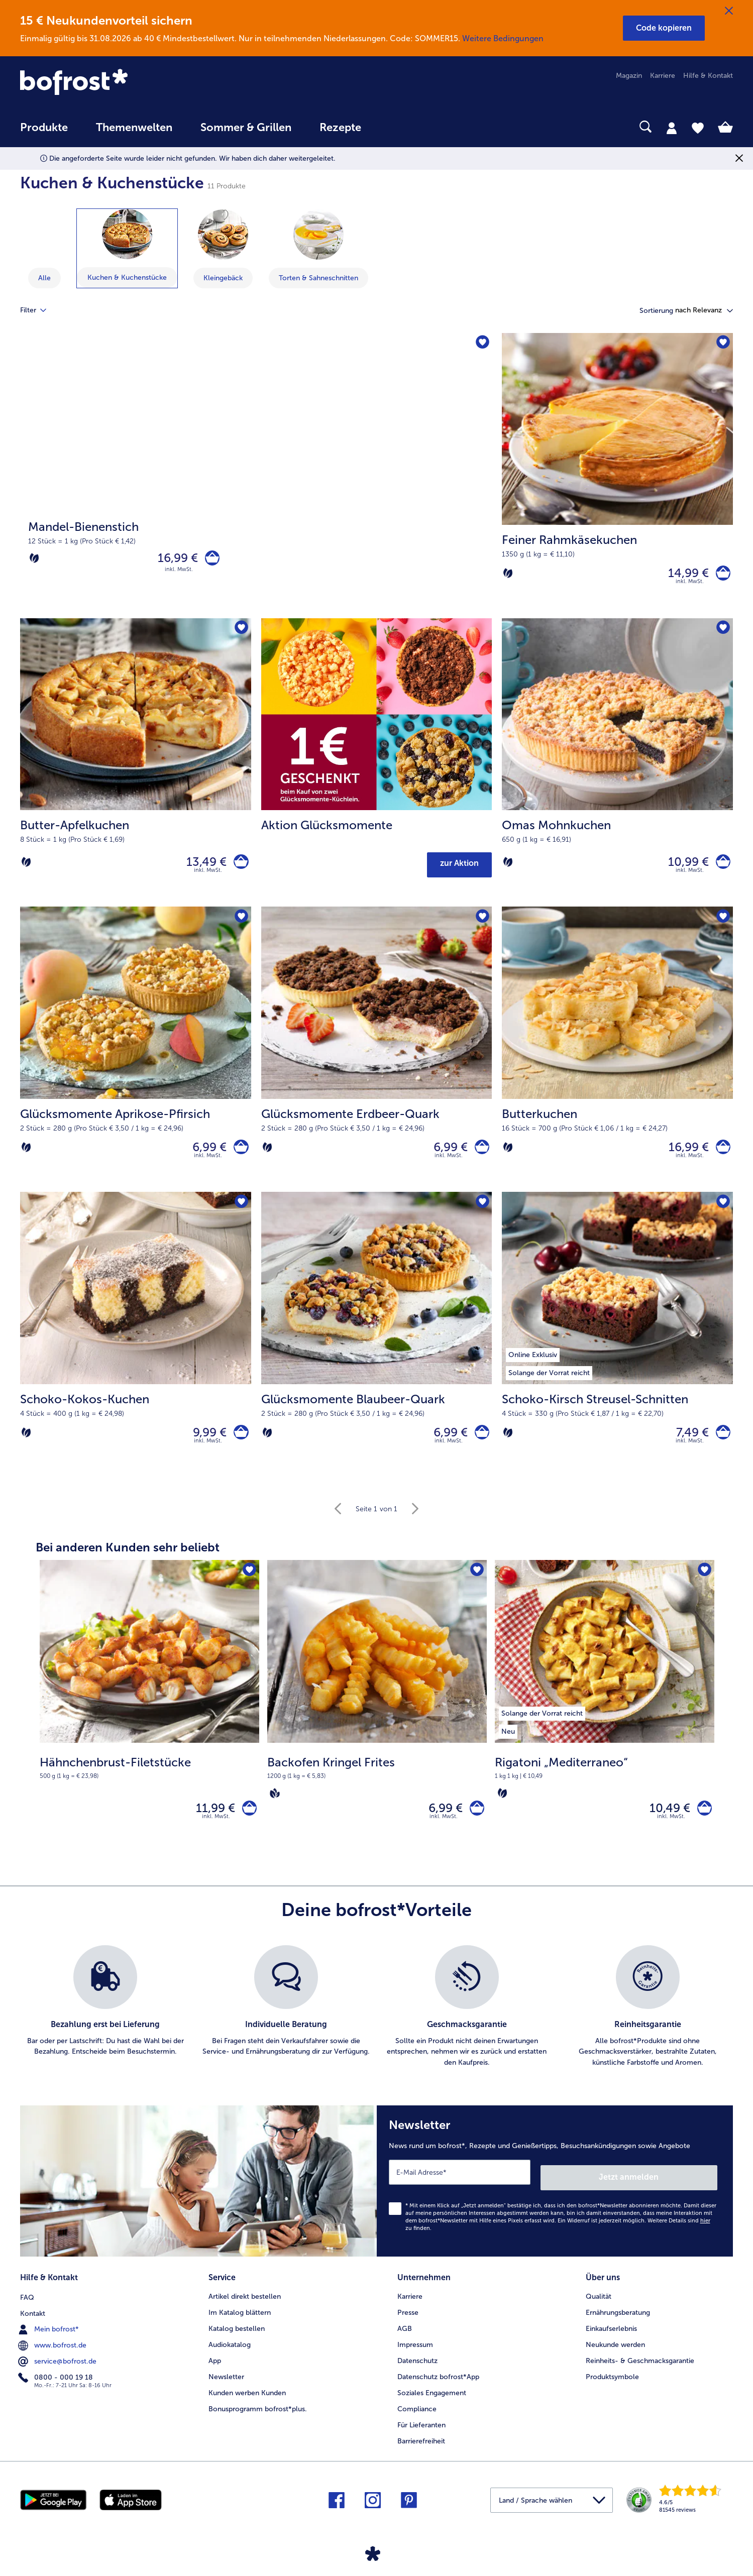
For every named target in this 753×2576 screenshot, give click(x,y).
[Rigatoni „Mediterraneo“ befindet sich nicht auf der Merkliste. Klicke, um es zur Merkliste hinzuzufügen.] (703, 1586)
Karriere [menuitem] (662, 75)
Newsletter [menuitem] (226, 2388)
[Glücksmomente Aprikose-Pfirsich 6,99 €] (135, 1057)
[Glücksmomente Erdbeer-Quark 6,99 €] (376, 1057)
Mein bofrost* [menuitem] (49, 2340)
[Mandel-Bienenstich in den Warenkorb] (210, 560)
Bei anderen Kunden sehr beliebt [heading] (128, 1562)
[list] (376, 2026)
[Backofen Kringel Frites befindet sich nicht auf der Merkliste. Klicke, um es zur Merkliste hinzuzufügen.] (476, 1586)
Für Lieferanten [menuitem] (421, 2436)
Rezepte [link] (340, 127)
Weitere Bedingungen (503, 38)
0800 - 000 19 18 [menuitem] (56, 2388)
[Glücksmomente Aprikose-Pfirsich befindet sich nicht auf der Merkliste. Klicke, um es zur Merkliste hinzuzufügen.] (240, 923)
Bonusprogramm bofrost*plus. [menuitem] (257, 2420)
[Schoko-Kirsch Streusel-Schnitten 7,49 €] (617, 1347)
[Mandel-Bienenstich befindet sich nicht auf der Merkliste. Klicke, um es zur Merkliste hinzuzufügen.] (481, 344)
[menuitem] (44, 132)
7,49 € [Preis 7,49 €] (687, 1444)
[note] (149, 1782)
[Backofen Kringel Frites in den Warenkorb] (474, 1825)
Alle (44, 278)
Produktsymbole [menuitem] (612, 2388)
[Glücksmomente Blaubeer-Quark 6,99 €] (376, 1347)
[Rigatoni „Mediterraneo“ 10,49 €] (604, 1723)
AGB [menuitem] (404, 2340)
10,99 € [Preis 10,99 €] (683, 865)
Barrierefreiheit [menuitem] (421, 2452)
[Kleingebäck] (223, 234)
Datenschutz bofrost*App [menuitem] (438, 2388)
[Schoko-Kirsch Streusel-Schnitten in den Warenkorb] (720, 1445)
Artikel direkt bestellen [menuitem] (244, 2308)
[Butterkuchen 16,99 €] (617, 1057)
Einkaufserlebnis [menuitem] (611, 2340)
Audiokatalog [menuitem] (229, 2356)
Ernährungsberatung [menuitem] (618, 2324)
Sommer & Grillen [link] (245, 127)
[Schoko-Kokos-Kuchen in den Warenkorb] (239, 1445)
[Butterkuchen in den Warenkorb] (720, 1155)
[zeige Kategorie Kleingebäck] (223, 248)
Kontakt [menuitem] (32, 2324)
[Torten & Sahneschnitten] (318, 234)
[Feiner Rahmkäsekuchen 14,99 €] (617, 478)
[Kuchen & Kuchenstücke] (127, 234)
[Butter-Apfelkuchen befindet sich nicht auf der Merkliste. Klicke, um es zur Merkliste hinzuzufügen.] (240, 633)
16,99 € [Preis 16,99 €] (173, 560)
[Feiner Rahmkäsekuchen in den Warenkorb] (720, 575)
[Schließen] (729, 11)
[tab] (672, 128)
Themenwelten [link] (134, 127)
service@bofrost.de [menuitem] (58, 2372)
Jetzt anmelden (674, 2191)
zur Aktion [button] (459, 869)
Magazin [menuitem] (629, 75)
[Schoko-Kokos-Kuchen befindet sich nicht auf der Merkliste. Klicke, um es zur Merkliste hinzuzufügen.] (240, 1213)
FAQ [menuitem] (27, 2308)
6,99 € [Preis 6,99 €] (205, 1155)
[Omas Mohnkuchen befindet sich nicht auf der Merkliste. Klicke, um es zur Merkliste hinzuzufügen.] (722, 633)
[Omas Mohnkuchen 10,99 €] (617, 768)
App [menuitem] (214, 2372)
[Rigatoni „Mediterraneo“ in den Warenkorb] (702, 1825)
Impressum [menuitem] (415, 2356)
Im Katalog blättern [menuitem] (239, 2324)
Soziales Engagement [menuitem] (431, 2404)
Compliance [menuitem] (417, 2420)
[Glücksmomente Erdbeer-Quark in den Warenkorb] (479, 1155)
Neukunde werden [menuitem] (615, 2356)
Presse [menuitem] (407, 2324)
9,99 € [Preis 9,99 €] (205, 1444)
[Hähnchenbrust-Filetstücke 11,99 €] (149, 1723)
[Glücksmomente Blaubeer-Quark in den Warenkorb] (479, 1445)
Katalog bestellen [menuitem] (236, 2340)
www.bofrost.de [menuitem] (53, 2356)
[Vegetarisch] (34, 560)
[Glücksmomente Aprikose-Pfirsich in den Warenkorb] (239, 1155)
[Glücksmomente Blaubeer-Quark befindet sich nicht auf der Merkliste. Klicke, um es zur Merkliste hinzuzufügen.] (481, 1213)
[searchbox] (396, 127)
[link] (127, 82)
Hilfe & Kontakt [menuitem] (708, 75)
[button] (664, 28)
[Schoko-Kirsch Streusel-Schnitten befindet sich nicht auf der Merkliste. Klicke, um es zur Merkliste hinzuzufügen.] (722, 1213)
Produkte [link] (44, 127)
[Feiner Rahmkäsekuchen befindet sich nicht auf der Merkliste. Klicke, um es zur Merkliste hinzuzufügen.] (722, 344)
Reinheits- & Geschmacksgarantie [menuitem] (640, 2372)
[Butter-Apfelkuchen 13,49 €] (135, 768)
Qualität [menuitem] (598, 2308)
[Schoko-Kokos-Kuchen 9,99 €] (135, 1347)
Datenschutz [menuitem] (417, 2372)
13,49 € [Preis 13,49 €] (202, 865)
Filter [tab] (39, 310)
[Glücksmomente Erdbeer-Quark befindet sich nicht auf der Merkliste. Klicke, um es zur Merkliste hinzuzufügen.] (481, 923)
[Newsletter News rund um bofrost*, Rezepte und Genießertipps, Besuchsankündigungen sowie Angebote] (555, 2198)
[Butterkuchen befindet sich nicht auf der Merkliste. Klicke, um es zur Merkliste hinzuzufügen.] (722, 923)
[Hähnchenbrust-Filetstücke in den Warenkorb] (247, 1825)
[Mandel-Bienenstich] (256, 478)
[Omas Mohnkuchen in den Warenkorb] (720, 865)
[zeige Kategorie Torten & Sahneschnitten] (318, 248)
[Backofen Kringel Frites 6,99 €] (377, 1723)
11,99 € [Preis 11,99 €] (210, 1825)
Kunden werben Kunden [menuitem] (247, 2404)
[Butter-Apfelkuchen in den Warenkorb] (239, 865)
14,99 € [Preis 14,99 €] (683, 575)
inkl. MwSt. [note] (216, 1836)
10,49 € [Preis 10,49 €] (664, 1825)
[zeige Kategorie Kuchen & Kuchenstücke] (127, 248)
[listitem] (542, 1727)
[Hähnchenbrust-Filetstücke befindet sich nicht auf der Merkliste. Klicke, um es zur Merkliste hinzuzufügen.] (248, 1586)
